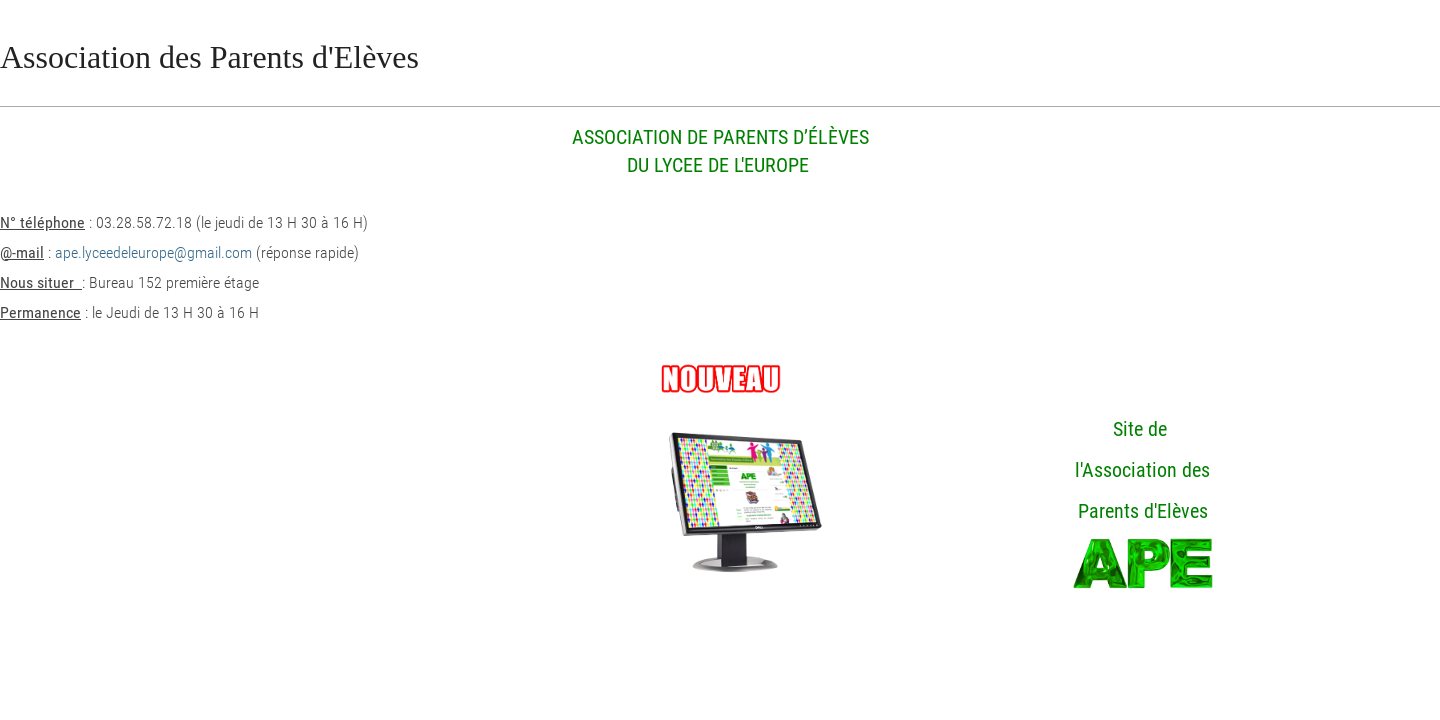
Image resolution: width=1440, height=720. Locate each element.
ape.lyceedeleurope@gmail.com (153, 252)
